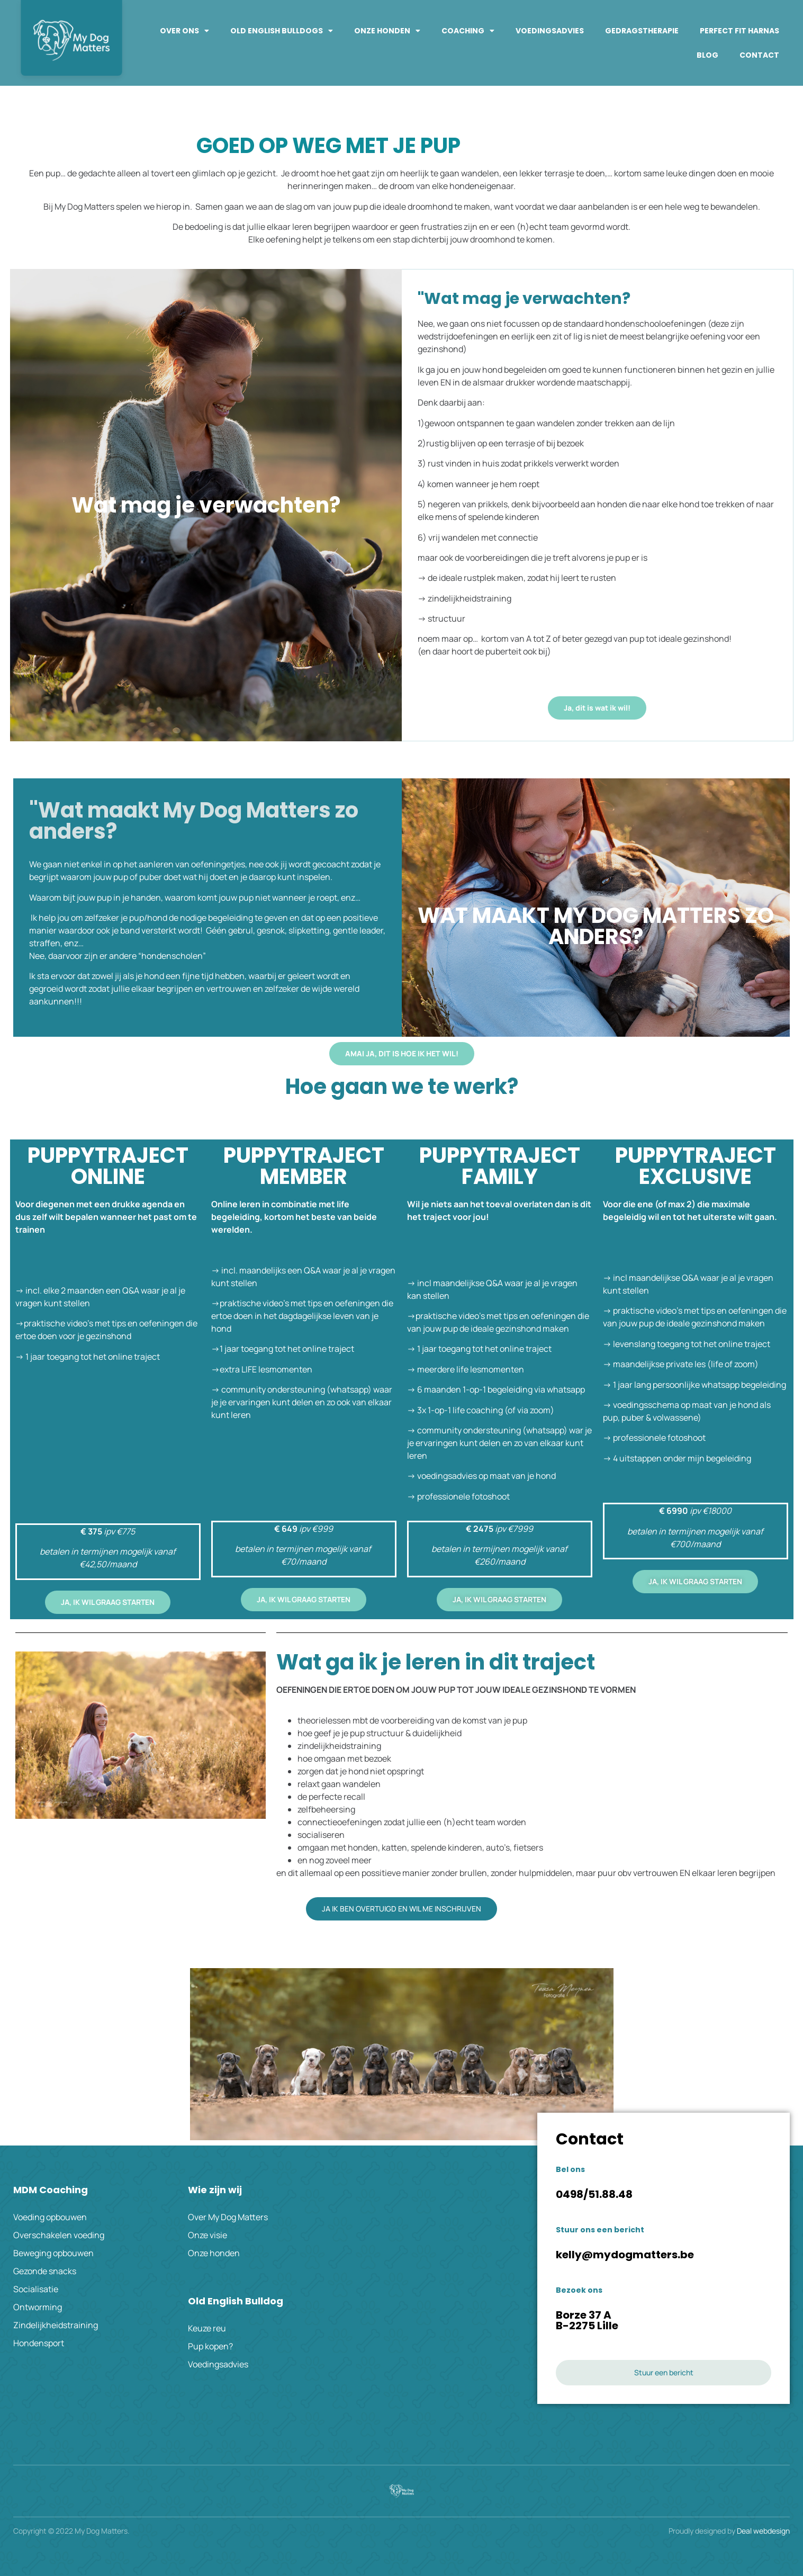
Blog (707, 55)
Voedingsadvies (550, 30)
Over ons (184, 31)
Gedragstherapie (642, 30)
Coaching (467, 31)
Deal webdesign (763, 2531)
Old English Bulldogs (281, 31)
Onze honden (387, 31)
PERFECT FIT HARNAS (739, 30)
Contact (759, 55)
